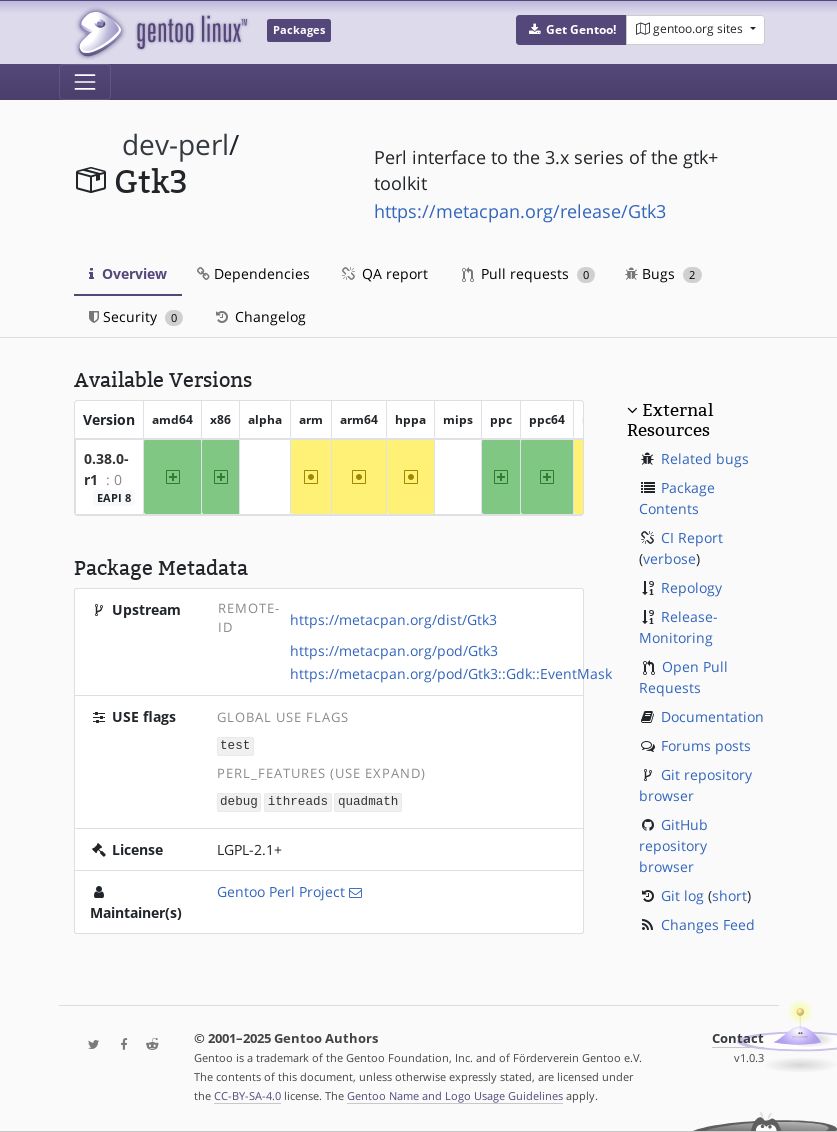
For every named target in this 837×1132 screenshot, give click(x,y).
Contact (738, 1038)
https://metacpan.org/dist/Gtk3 (393, 619)
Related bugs (705, 458)
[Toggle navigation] (85, 82)
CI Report (692, 537)
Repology (691, 587)
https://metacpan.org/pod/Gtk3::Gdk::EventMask (451, 673)
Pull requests (529, 273)
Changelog (259, 316)
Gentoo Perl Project (281, 889)
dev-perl (175, 144)
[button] (571, 30)
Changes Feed (708, 924)
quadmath (368, 799)
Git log (682, 895)
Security (136, 316)
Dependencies (253, 273)
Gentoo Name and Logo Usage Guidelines (455, 1095)
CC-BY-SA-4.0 (247, 1095)
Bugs (663, 273)
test (235, 744)
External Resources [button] (670, 420)
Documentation (712, 716)
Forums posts (706, 745)
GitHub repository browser (673, 845)
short (729, 895)
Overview (128, 273)
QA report (384, 273)
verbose (669, 558)
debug (239, 799)
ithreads (298, 799)
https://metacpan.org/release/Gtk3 (520, 211)
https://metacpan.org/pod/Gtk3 (394, 650)
